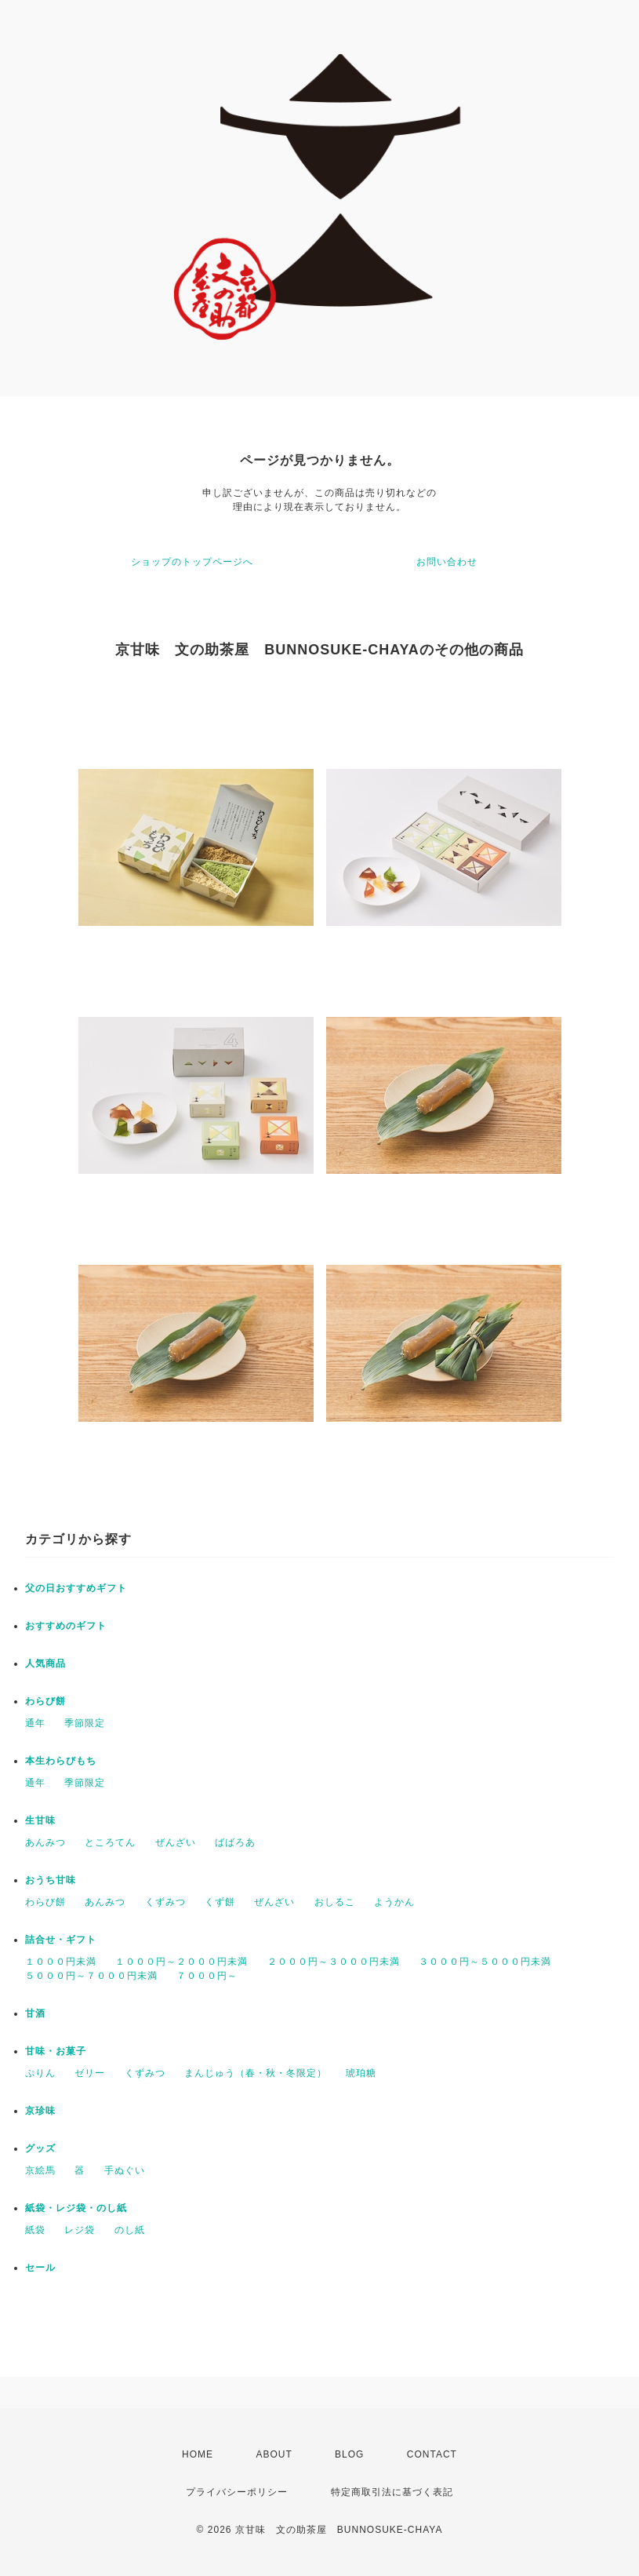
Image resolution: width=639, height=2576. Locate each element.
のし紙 (129, 2229)
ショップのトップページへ (192, 561)
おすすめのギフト (66, 1625)
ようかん (394, 1901)
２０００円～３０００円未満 (333, 1961)
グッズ (40, 2148)
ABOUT (274, 2454)
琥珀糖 (361, 2073)
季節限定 (84, 1723)
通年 (35, 1723)
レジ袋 (79, 2229)
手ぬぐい (124, 2170)
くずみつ (165, 1901)
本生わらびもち (60, 1760)
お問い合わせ (446, 561)
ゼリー (89, 2073)
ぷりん (40, 2073)
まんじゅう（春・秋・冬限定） (255, 2073)
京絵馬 (40, 2170)
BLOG (349, 2454)
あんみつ (45, 1842)
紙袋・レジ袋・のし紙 (76, 2208)
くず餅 (220, 1901)
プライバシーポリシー (237, 2492)
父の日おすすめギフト (76, 1588)
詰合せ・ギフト (60, 1939)
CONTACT (432, 2454)
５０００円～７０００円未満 (91, 1975)
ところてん (110, 1842)
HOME (197, 2454)
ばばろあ (235, 1842)
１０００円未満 (60, 1961)
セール (40, 2267)
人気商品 (45, 1663)
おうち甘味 (50, 1880)
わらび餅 (45, 1701)
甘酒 (35, 2013)
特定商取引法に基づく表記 (392, 2492)
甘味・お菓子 (55, 2051)
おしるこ (334, 1901)
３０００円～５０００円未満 (485, 1961)
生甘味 (40, 1820)
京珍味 (40, 2110)
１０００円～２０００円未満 (181, 1961)
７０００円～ (207, 1975)
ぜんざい (175, 1842)
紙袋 (35, 2229)
